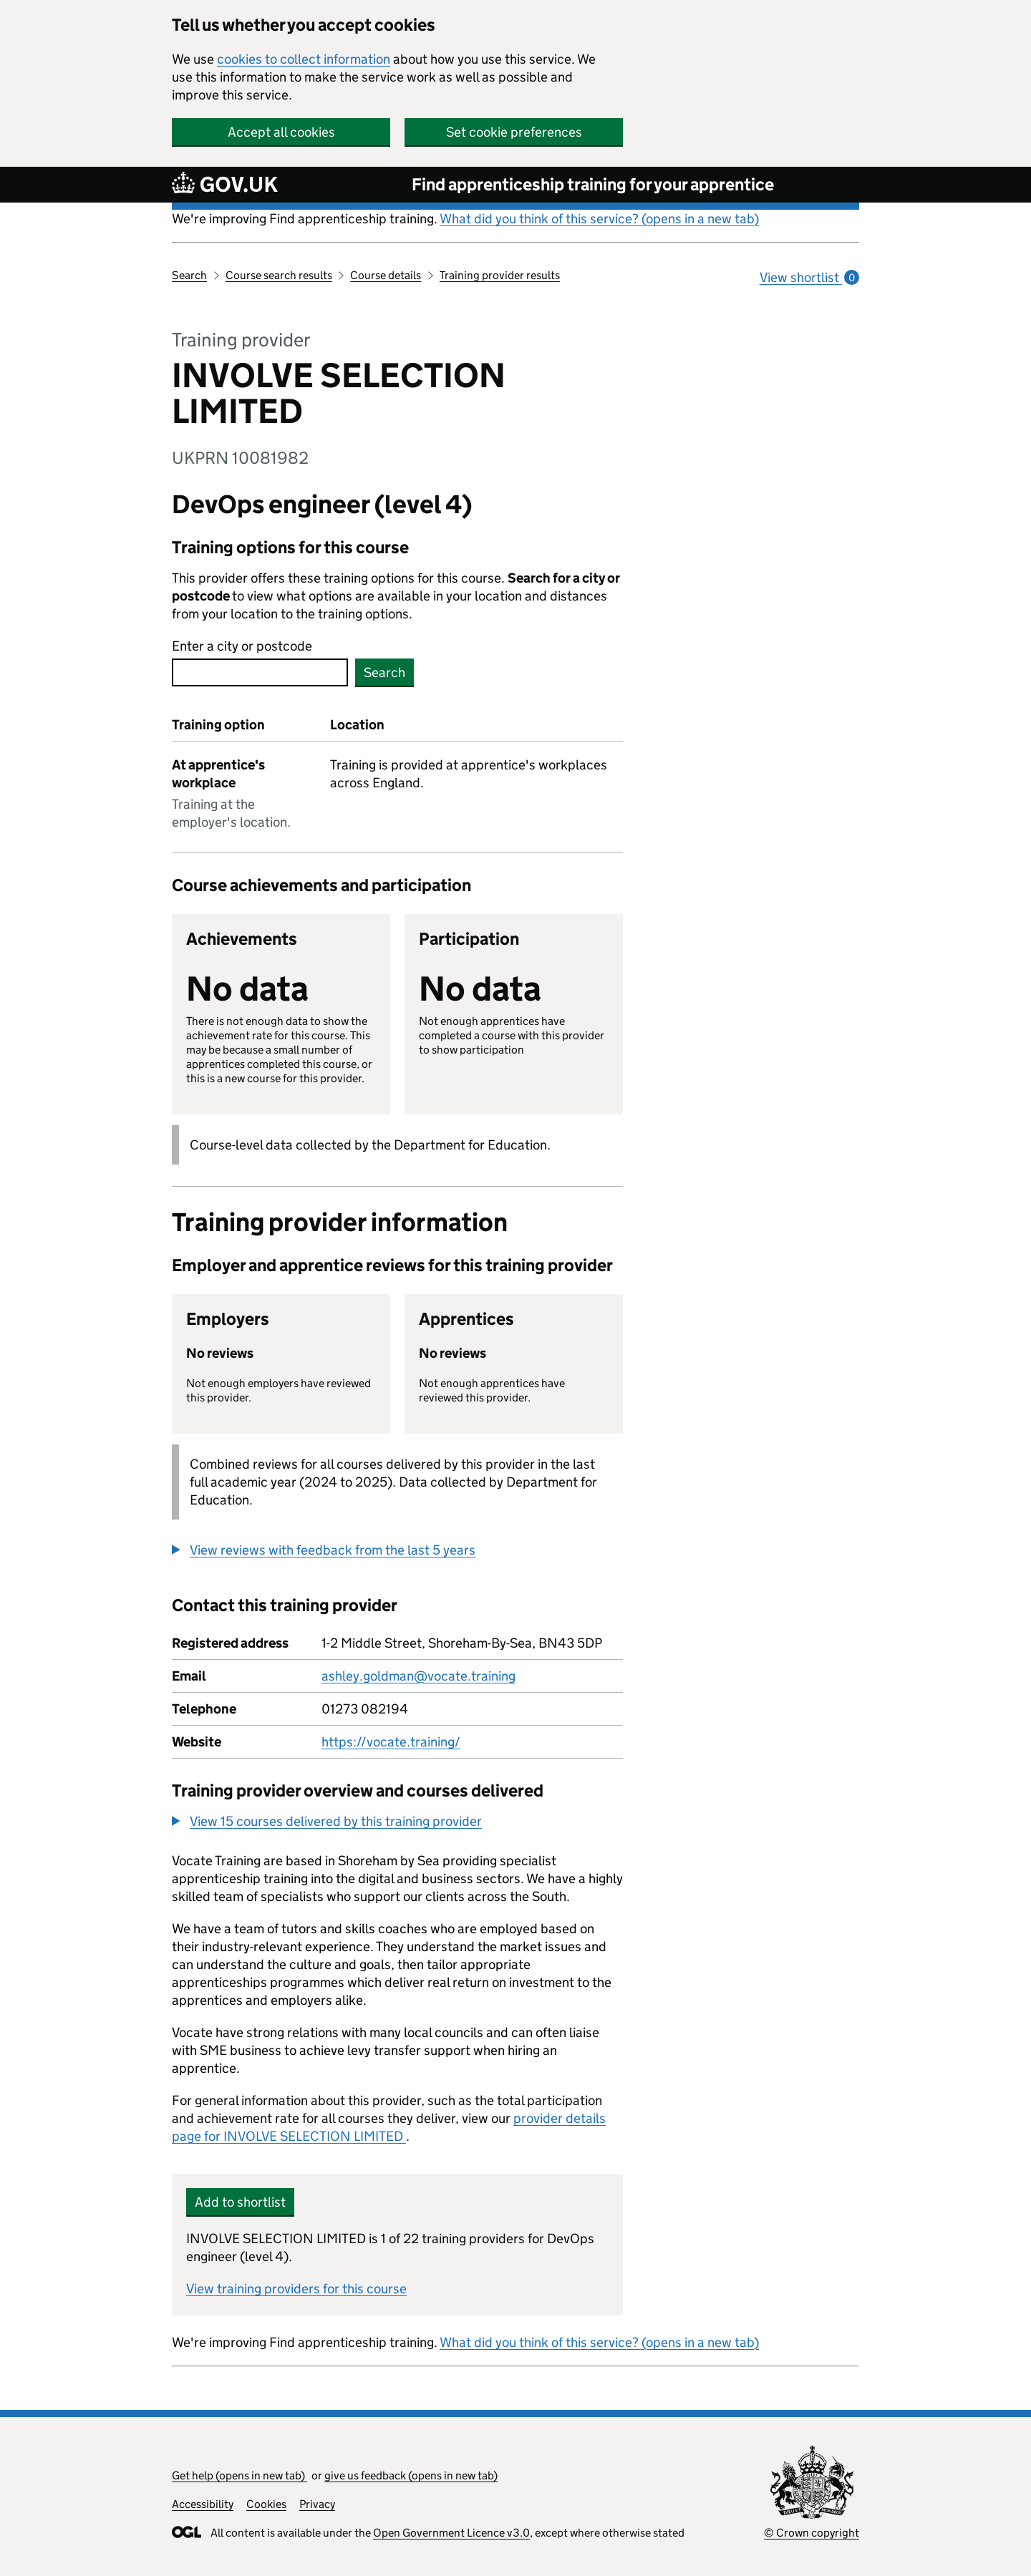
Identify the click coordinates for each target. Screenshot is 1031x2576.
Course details (385, 275)
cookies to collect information (303, 59)
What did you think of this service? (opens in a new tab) (599, 218)
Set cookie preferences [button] (514, 132)
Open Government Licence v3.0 (451, 2532)
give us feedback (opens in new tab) (411, 2475)
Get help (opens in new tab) (239, 2475)
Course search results (279, 275)
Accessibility (202, 2504)
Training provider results (500, 275)
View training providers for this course (296, 2288)
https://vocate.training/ (390, 1742)
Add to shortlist (240, 2202)
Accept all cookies (281, 132)
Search (189, 275)
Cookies (266, 2504)
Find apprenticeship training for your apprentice (593, 184)
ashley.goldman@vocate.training (418, 1676)
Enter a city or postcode (242, 646)
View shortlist (809, 277)
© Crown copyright (811, 2532)
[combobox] (260, 672)
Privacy (317, 2504)
